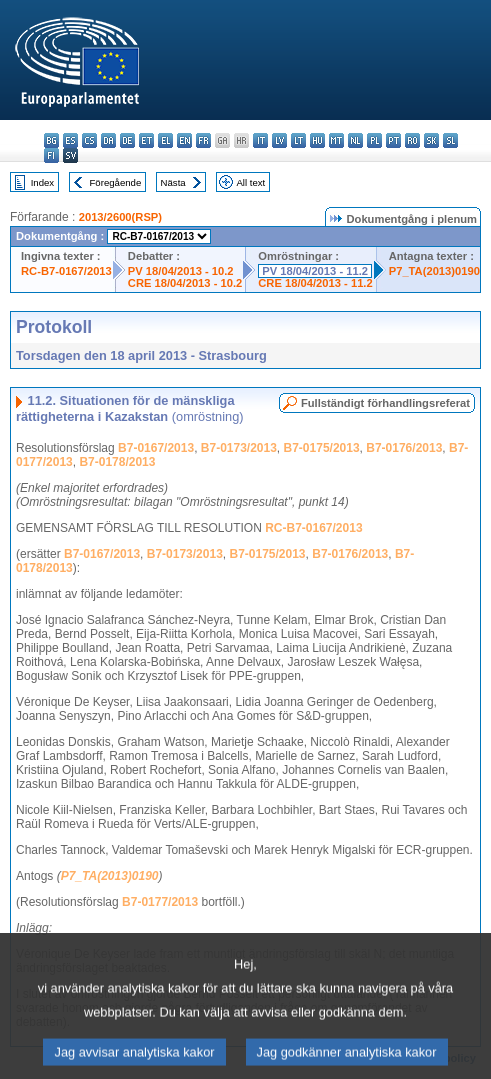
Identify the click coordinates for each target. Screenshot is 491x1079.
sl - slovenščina (450, 140)
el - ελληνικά (165, 140)
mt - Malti (336, 140)
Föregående (116, 182)
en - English (184, 140)
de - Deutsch (127, 140)
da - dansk (108, 140)
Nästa (173, 182)
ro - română (412, 140)
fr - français (203, 140)
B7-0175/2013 (322, 448)
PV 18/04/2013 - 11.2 (315, 271)
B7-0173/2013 (239, 448)
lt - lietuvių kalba (298, 140)
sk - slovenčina (431, 140)
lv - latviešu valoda (279, 140)
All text (250, 182)
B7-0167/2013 (156, 448)
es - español (70, 140)
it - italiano (260, 140)
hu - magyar (317, 140)
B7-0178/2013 (117, 462)
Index (42, 182)
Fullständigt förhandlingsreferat (385, 403)
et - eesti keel (146, 140)
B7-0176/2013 (404, 448)
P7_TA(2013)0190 (434, 271)
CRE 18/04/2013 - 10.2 (185, 283)
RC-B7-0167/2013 (66, 271)
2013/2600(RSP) (120, 217)
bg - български (51, 140)
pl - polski (374, 140)
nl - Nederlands (355, 140)
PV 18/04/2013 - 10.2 (181, 271)
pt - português (393, 140)
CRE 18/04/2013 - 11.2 (315, 283)
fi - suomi (51, 155)
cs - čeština (89, 140)
